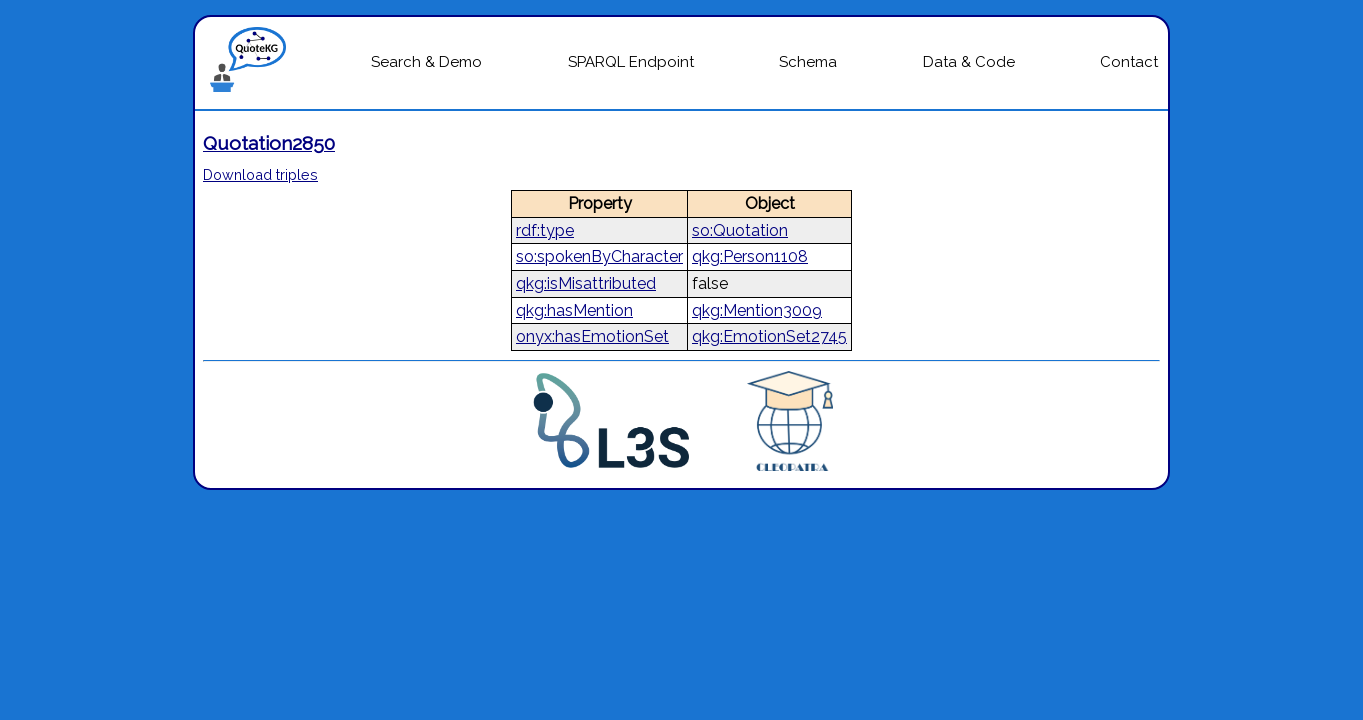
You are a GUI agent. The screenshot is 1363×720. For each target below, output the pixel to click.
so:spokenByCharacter (599, 256)
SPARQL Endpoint (631, 62)
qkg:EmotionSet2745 (769, 336)
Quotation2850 (269, 143)
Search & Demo (426, 62)
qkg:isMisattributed (586, 283)
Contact (1129, 62)
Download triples (260, 174)
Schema (808, 62)
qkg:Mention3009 (757, 310)
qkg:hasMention (574, 310)
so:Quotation (740, 230)
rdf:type (545, 230)
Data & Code (969, 62)
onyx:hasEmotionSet (592, 336)
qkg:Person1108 (750, 256)
